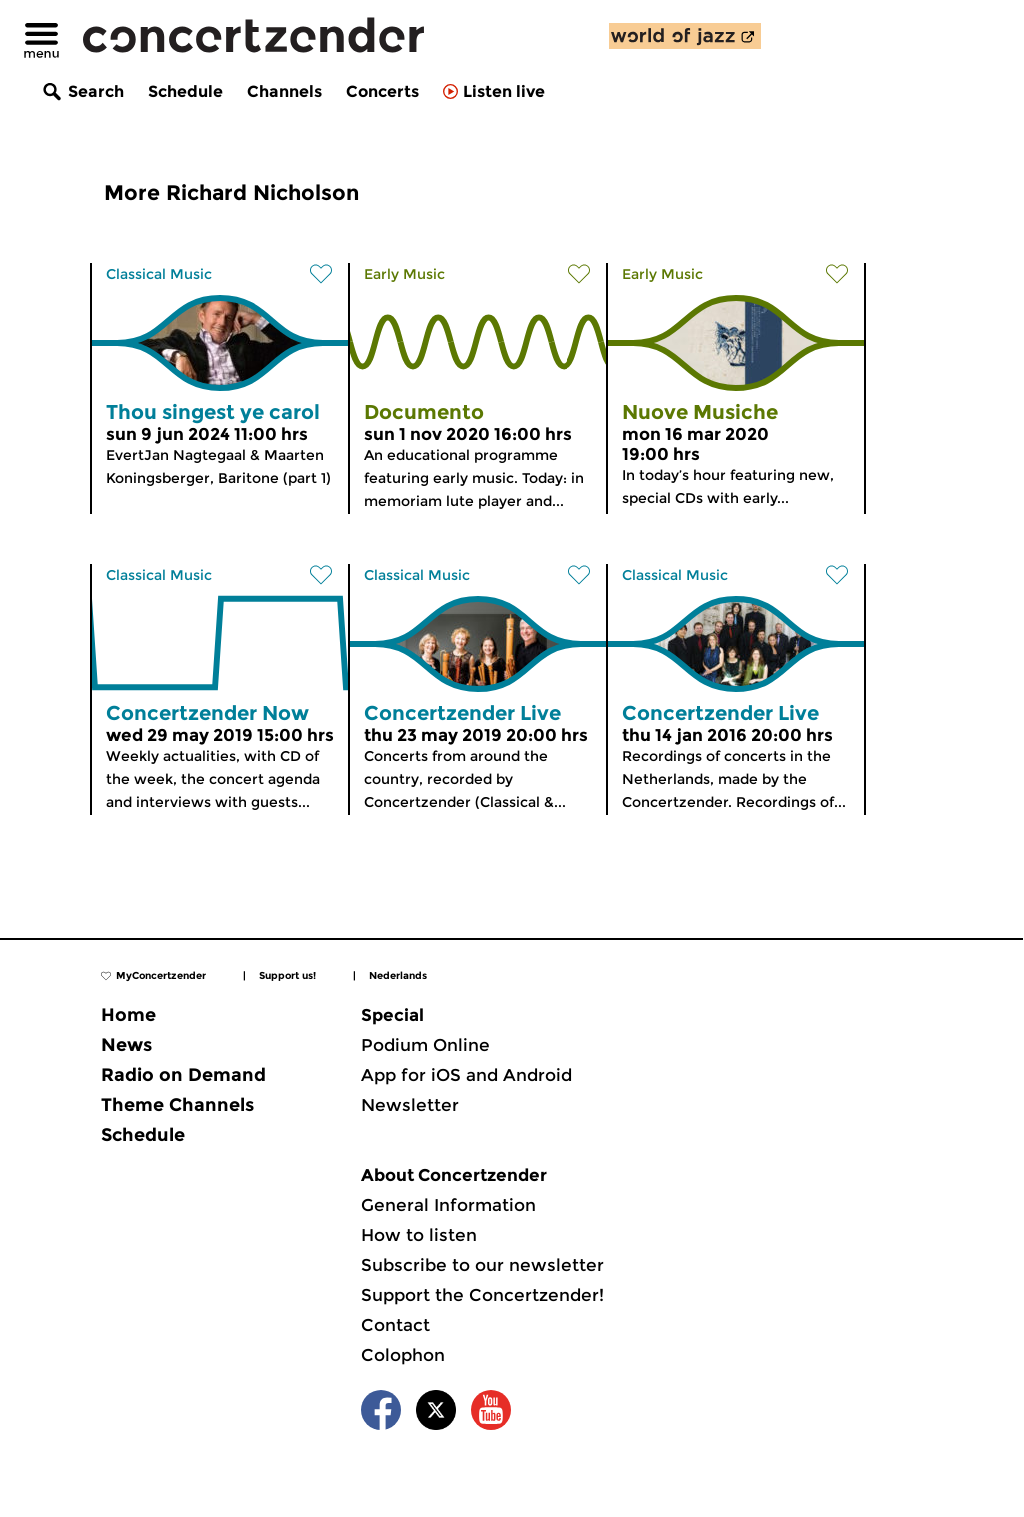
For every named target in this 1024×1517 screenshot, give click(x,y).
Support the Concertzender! (482, 1295)
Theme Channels (177, 1105)
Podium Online (425, 1045)
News (126, 1045)
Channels (284, 91)
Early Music (404, 274)
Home (128, 1015)
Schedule (185, 91)
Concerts (382, 91)
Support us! (287, 975)
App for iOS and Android (466, 1075)
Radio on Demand (183, 1075)
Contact (395, 1325)
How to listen (419, 1235)
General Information (448, 1205)
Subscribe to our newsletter (482, 1265)
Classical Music (159, 274)
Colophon (403, 1355)
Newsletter (410, 1105)
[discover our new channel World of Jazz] (685, 36)
